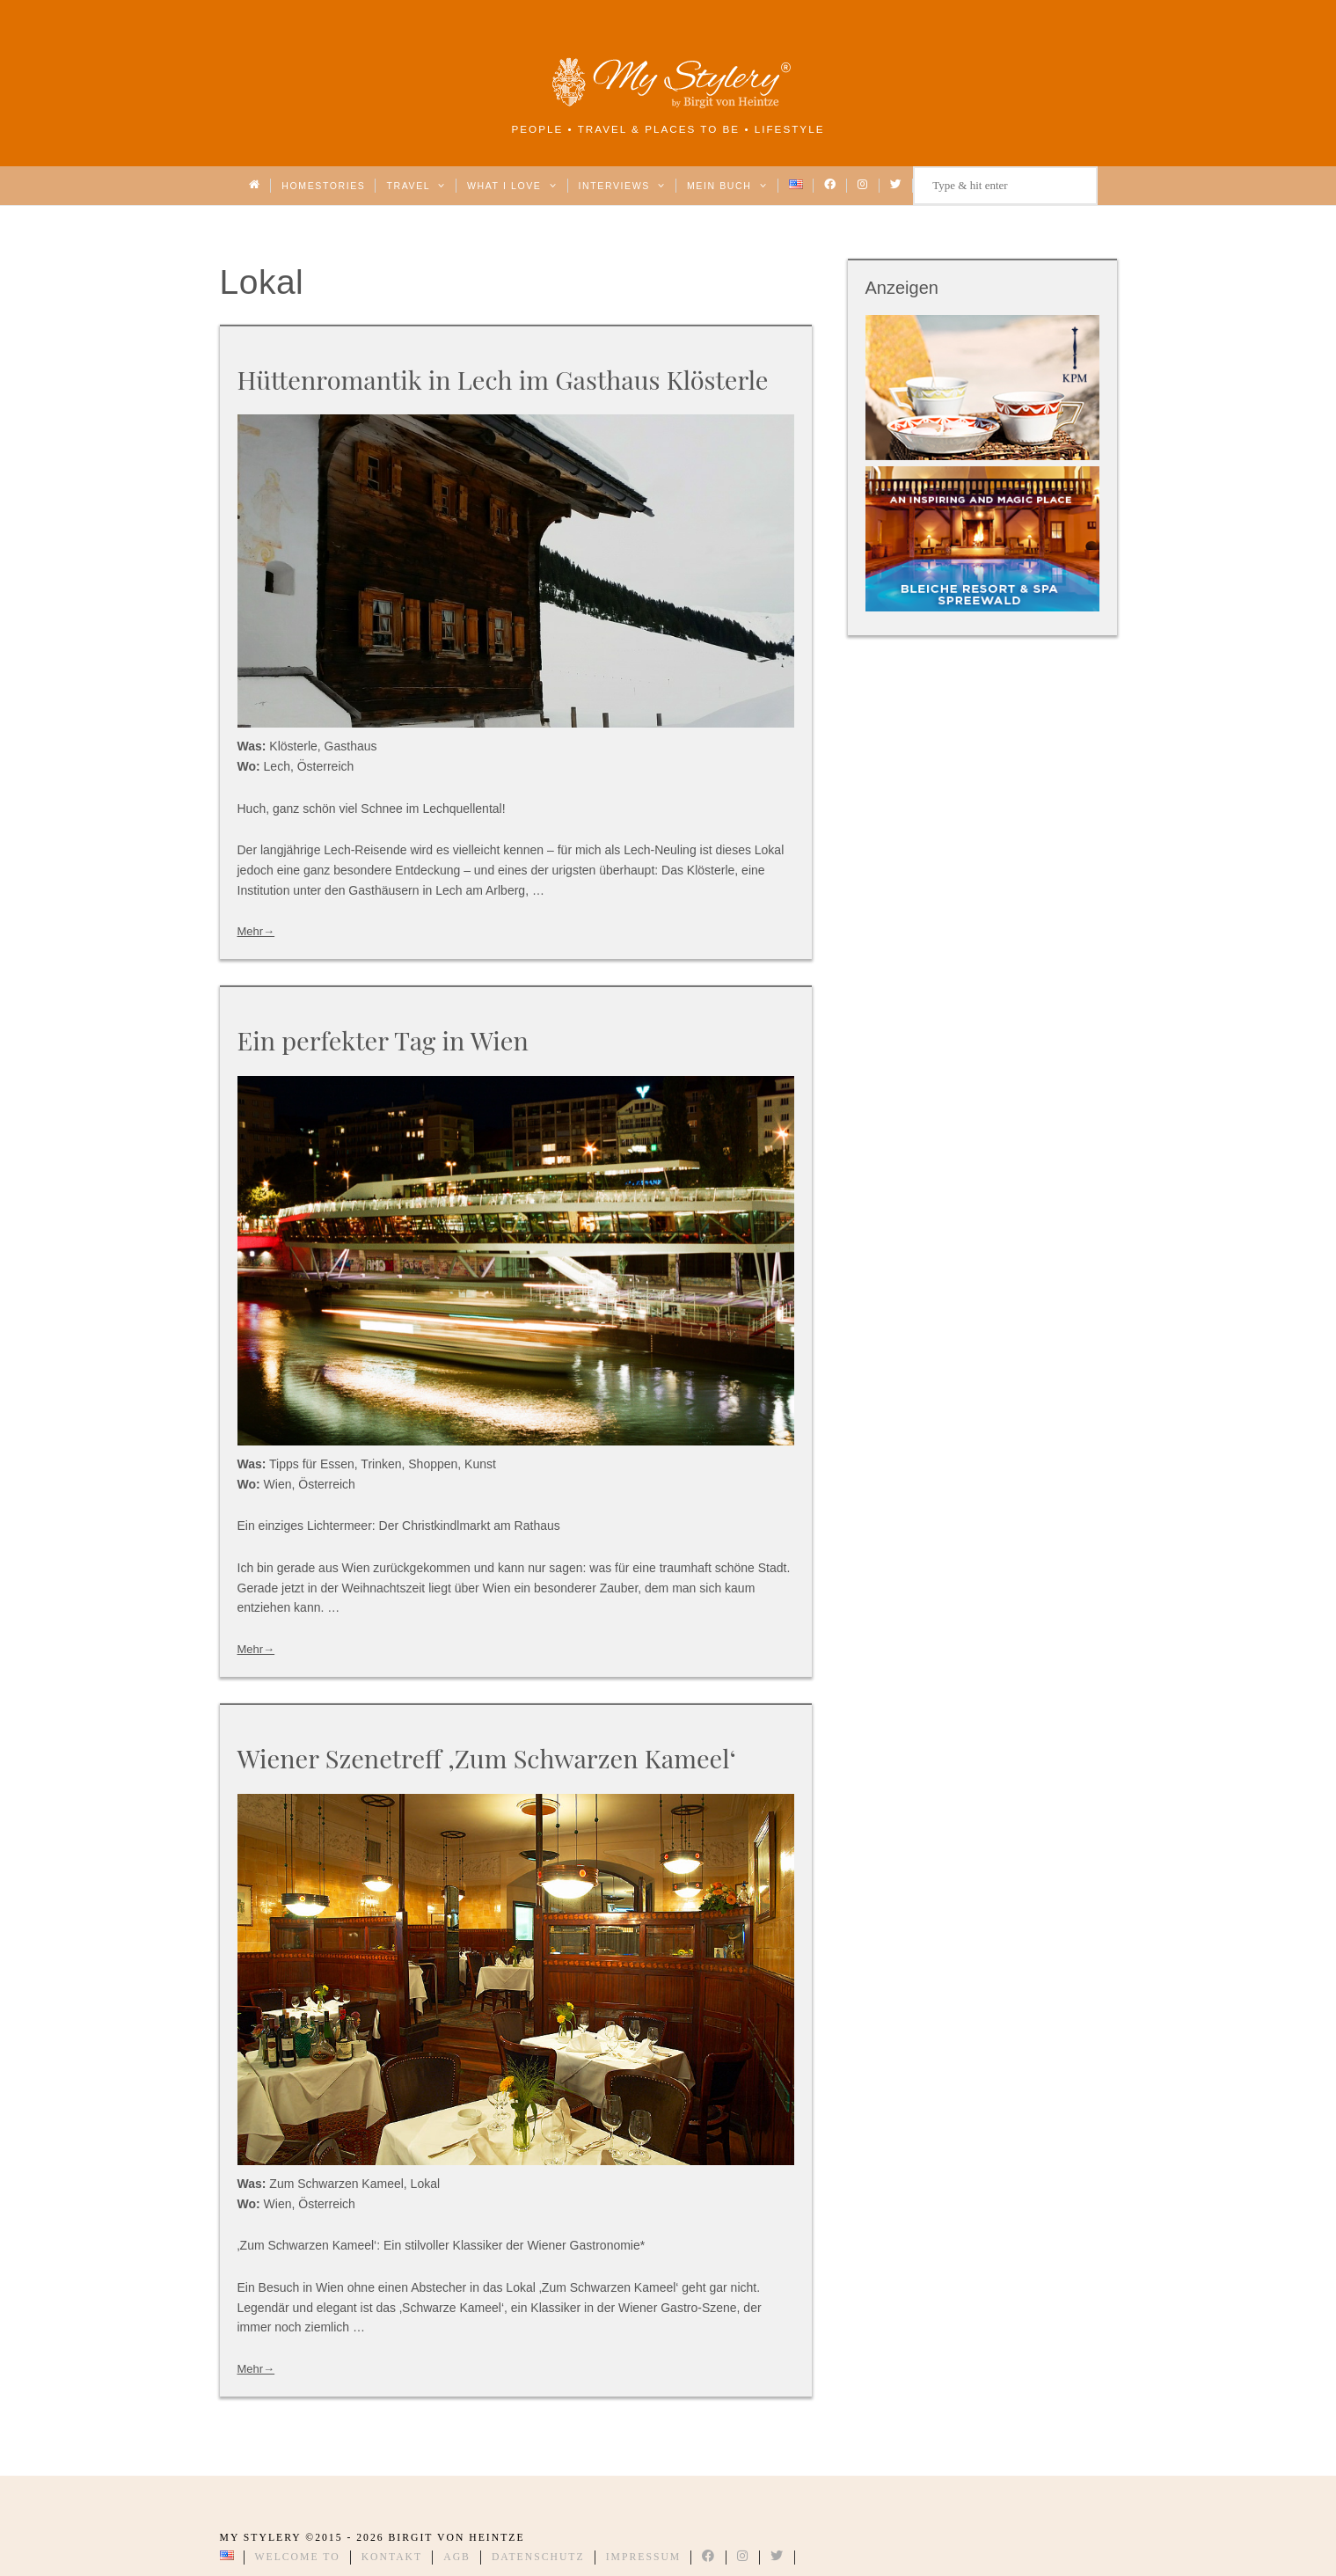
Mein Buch (727, 185)
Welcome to (297, 2557)
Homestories (323, 185)
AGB (457, 2557)
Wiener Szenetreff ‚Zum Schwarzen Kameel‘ (486, 1758)
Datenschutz (538, 2557)
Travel (415, 185)
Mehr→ (256, 931)
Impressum (644, 2557)
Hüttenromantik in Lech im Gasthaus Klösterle (503, 379)
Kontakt (392, 2557)
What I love (512, 185)
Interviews (622, 185)
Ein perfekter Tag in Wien (383, 1040)
